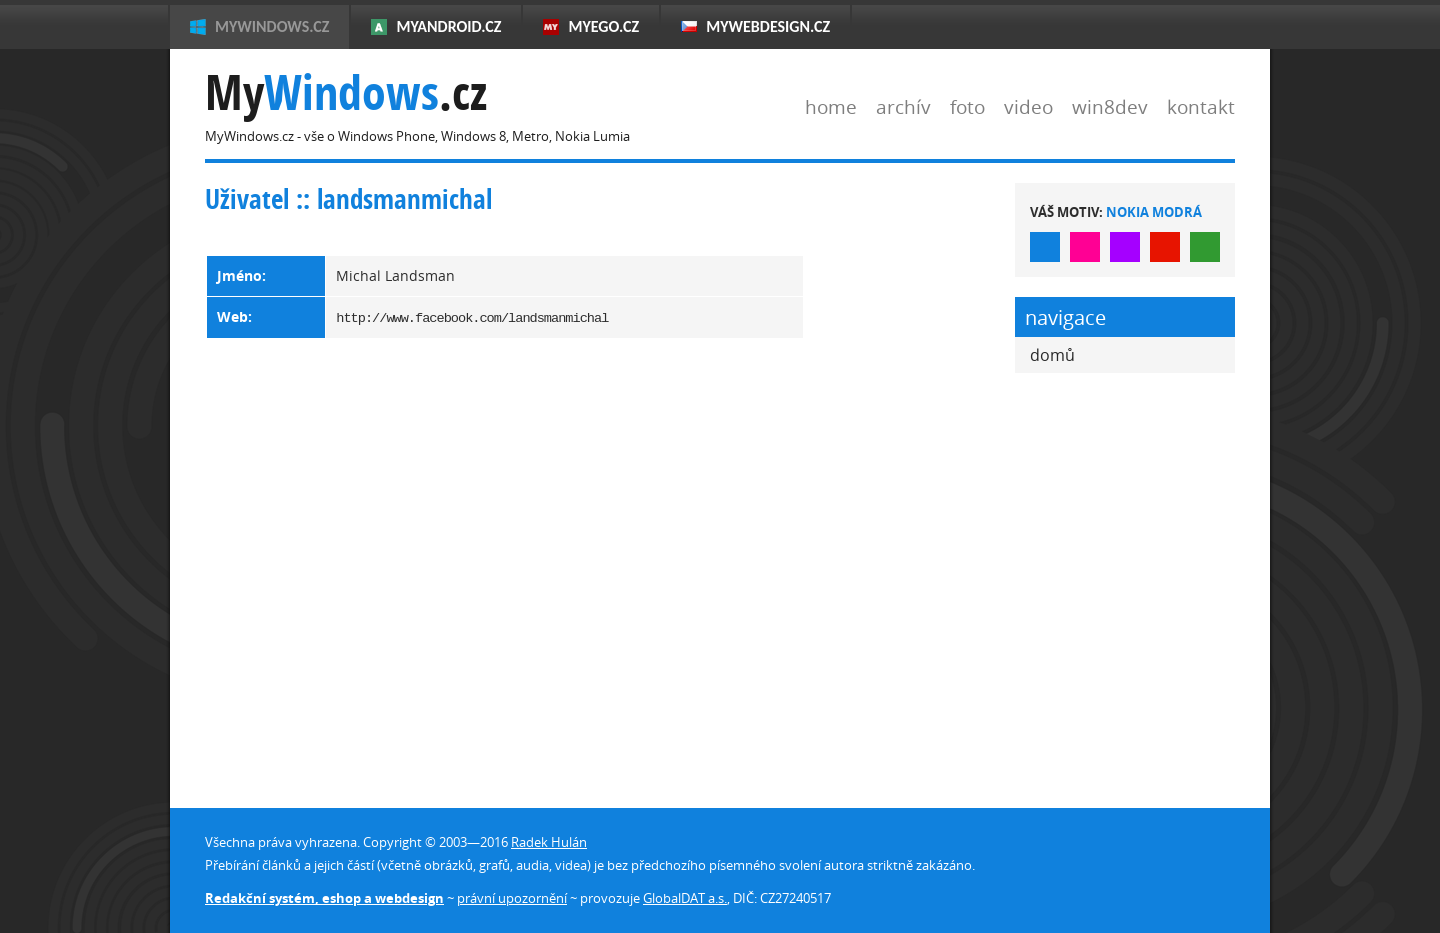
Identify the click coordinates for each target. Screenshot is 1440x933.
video (1028, 106)
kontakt (1201, 106)
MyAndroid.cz (448, 26)
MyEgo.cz (603, 26)
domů (1052, 355)
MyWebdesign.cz (768, 26)
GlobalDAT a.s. (685, 898)
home (831, 106)
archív (903, 106)
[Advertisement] (910, 483)
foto (967, 106)
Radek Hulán (549, 842)
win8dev (1110, 106)
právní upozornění (512, 898)
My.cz (346, 92)
